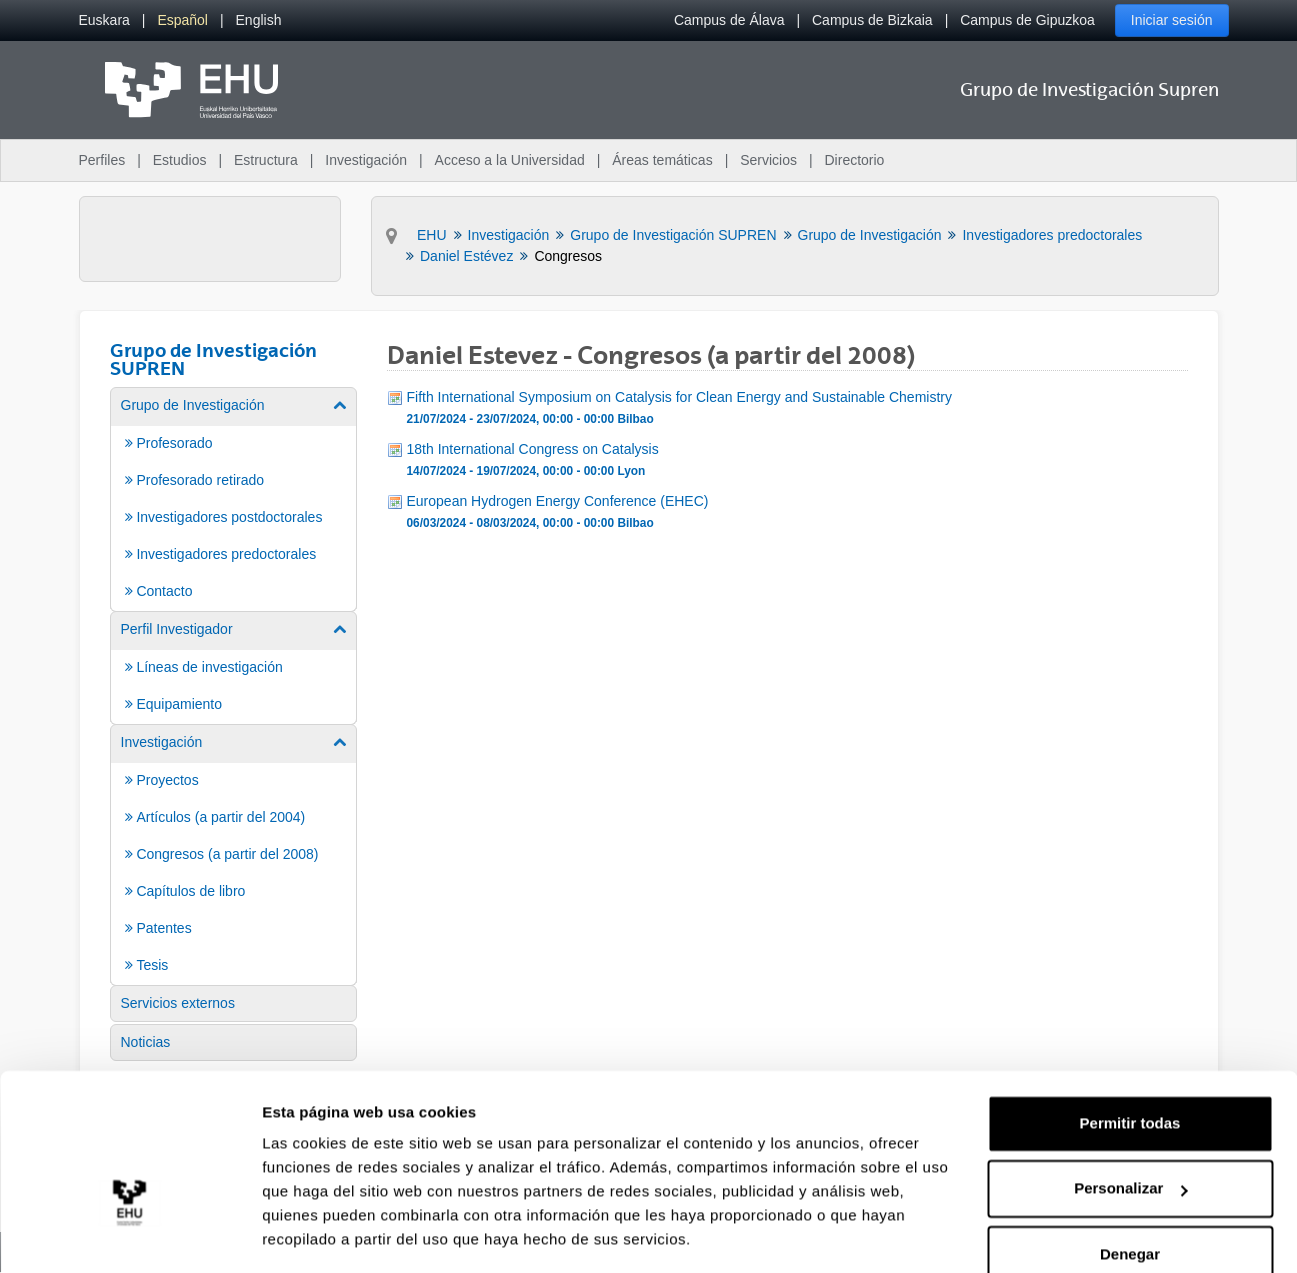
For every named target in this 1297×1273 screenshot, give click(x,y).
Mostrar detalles (320, 1233)
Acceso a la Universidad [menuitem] (510, 160)
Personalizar (1130, 1127)
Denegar (1130, 1193)
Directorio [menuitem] (855, 160)
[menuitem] (104, 20)
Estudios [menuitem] (180, 160)
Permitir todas (1130, 1062)
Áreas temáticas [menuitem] (662, 160)
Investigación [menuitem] (366, 160)
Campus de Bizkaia (872, 20)
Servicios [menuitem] (768, 160)
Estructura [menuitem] (266, 160)
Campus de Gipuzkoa (1027, 20)
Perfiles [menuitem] (102, 160)
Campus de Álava (729, 20)
